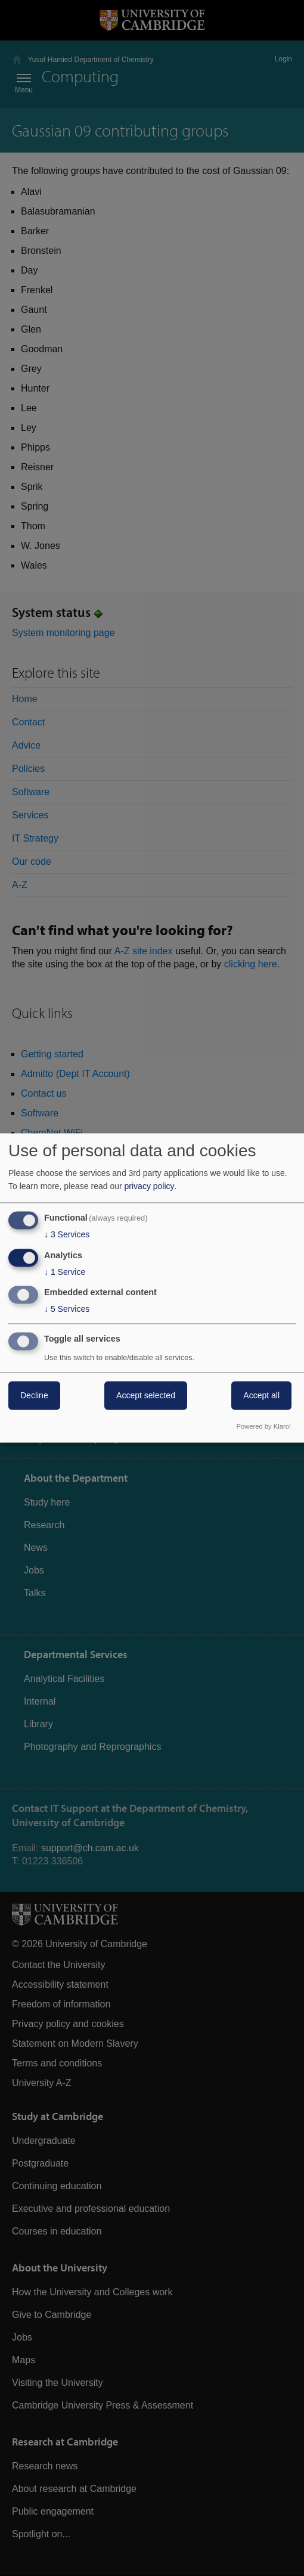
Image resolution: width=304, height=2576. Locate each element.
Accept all (261, 1396)
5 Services (66, 1309)
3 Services (66, 1234)
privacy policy (150, 1186)
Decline (34, 1396)
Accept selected (145, 1396)
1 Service (64, 1272)
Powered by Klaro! (264, 1426)
